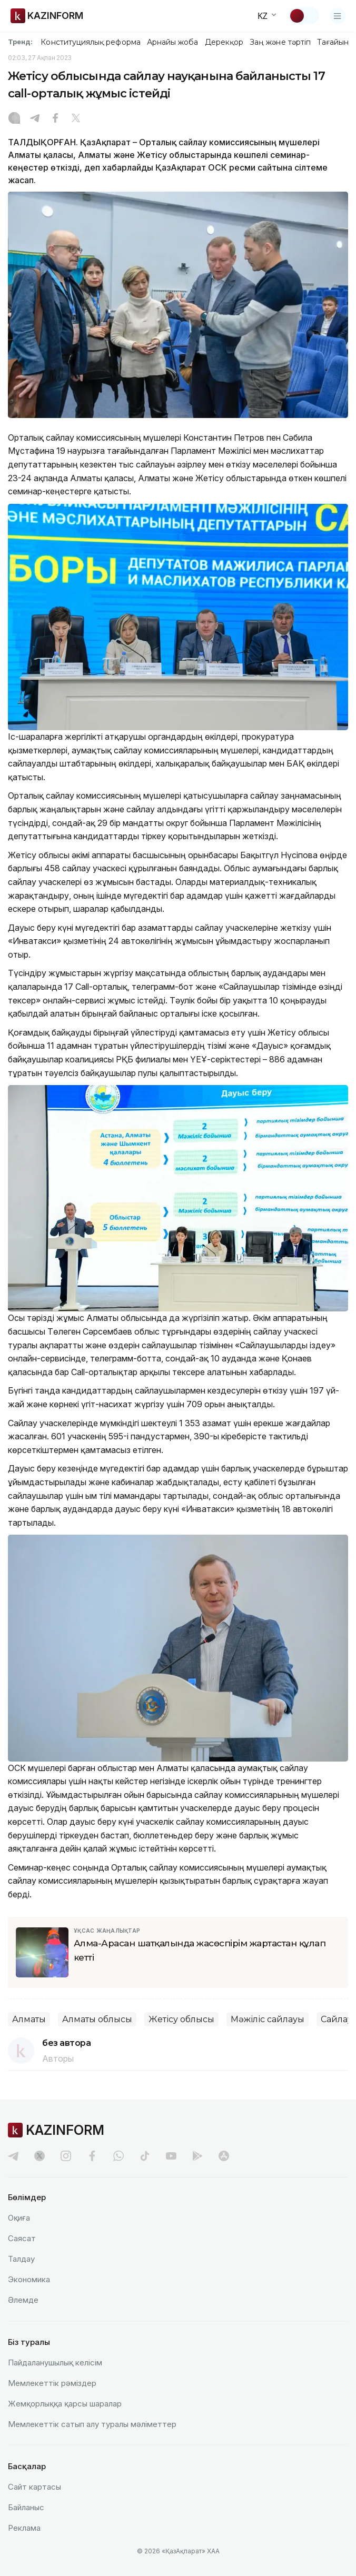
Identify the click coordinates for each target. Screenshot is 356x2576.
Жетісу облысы (181, 2019)
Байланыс (26, 2507)
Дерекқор (224, 42)
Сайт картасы (34, 2487)
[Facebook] (55, 119)
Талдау (21, 2259)
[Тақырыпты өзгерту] (304, 15)
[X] (76, 119)
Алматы (29, 2019)
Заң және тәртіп (280, 42)
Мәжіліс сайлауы (267, 2019)
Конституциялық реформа (90, 42)
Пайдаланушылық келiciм (55, 2363)
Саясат (22, 2238)
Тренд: (20, 41)
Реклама (24, 2528)
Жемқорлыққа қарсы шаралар (65, 2404)
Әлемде (23, 2300)
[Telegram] (34, 119)
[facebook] (92, 2156)
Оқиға (19, 2218)
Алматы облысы (97, 2019)
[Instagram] (14, 119)
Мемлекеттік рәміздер (52, 2383)
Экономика (29, 2279)
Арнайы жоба (173, 42)
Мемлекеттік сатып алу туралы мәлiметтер (92, 2424)
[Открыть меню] (337, 16)
